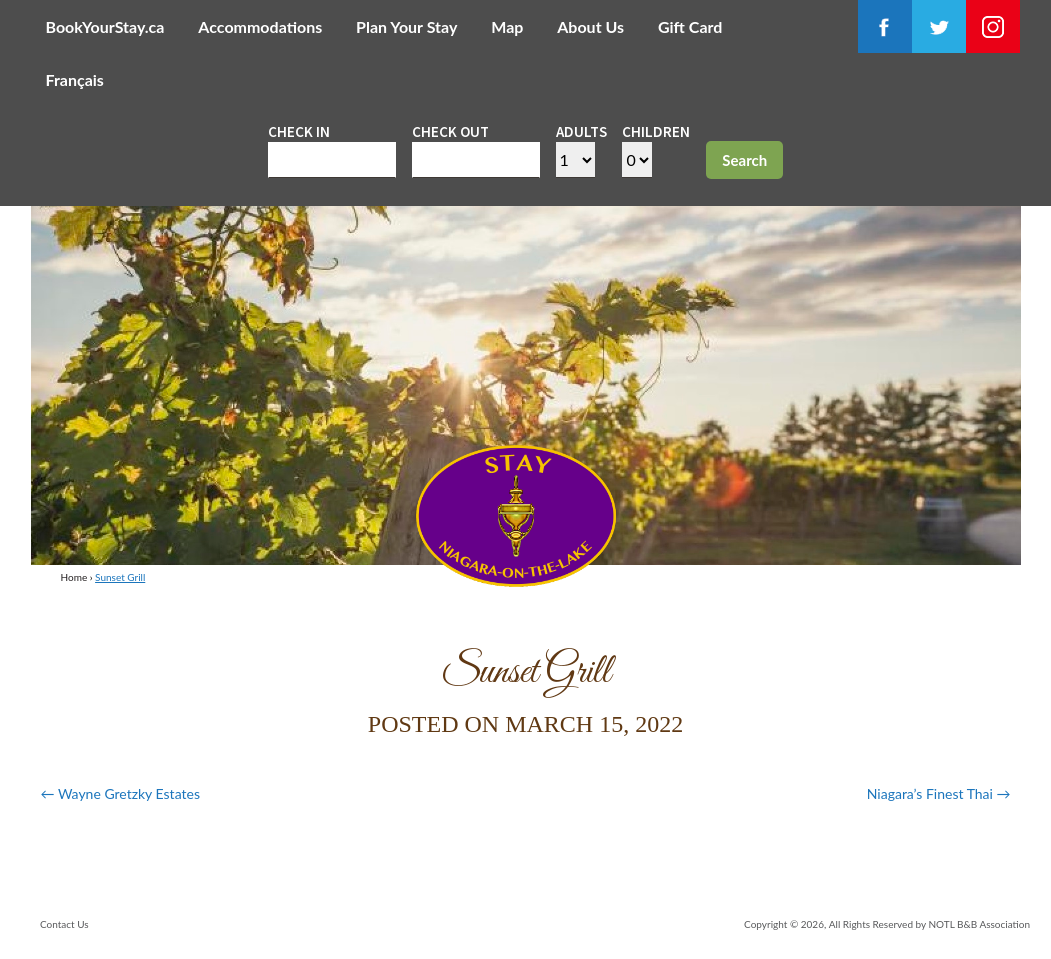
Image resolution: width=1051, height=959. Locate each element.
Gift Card (690, 26)
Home (74, 577)
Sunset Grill (120, 577)
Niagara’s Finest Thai (939, 793)
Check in (299, 131)
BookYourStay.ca (105, 26)
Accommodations (260, 26)
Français (75, 79)
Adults (581, 131)
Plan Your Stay (406, 26)
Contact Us (64, 924)
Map (507, 26)
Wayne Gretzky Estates (120, 793)
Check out (450, 131)
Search (744, 160)
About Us (590, 26)
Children (656, 131)
